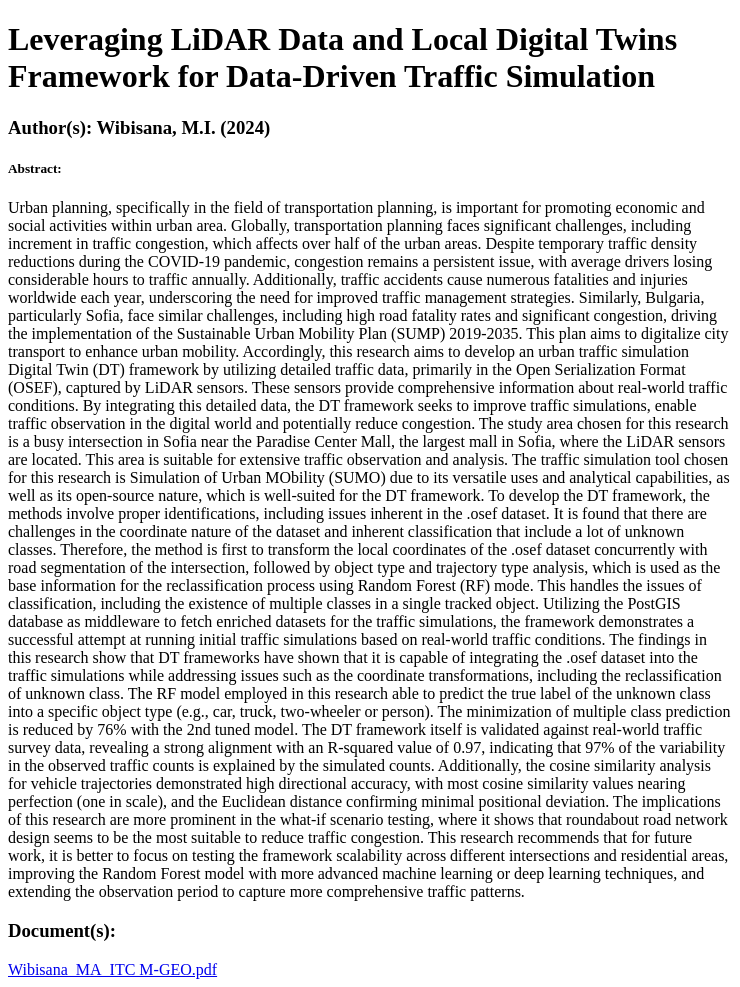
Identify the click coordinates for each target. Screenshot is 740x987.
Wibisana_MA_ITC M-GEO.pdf (112, 969)
